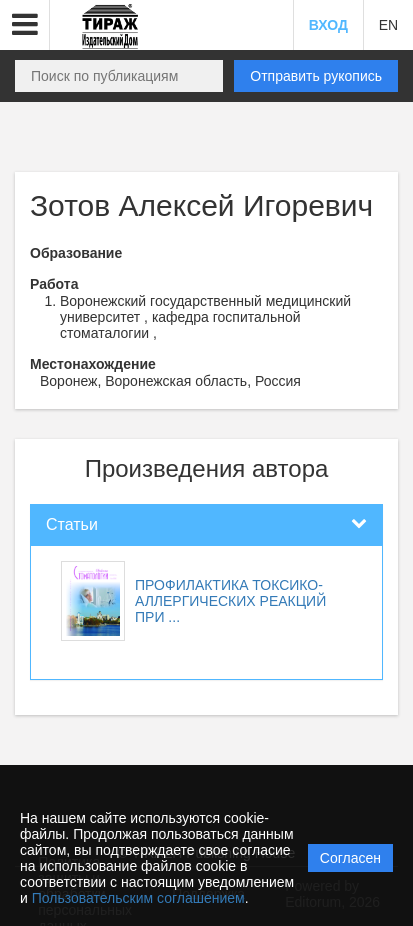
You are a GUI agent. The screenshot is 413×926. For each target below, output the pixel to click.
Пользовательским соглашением (138, 898)
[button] (25, 25)
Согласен (350, 858)
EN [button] (388, 25)
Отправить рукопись (316, 76)
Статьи (72, 524)
